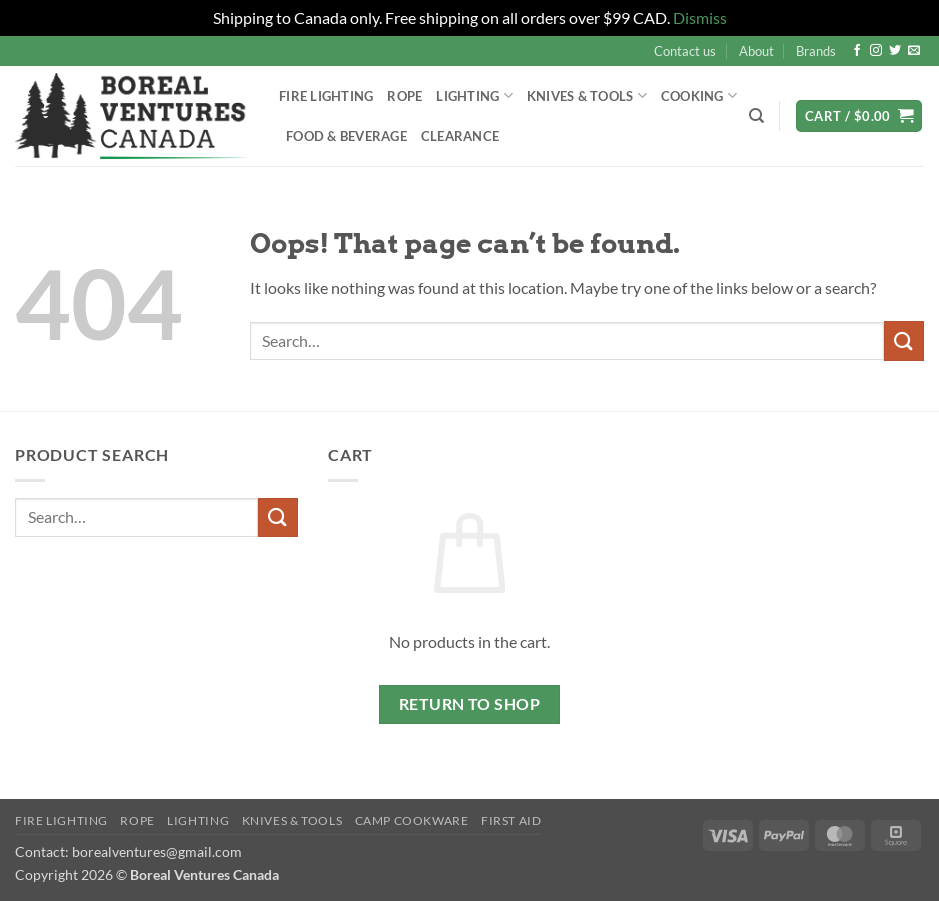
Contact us (685, 51)
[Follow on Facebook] (857, 51)
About (756, 51)
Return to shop (470, 704)
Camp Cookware (412, 820)
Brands (816, 51)
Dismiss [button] (700, 17)
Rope (404, 96)
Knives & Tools (587, 95)
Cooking (699, 95)
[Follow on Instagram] (876, 51)
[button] (859, 116)
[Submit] (904, 340)
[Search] (756, 116)
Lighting (474, 95)
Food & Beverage (346, 136)
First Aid (511, 820)
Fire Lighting (326, 96)
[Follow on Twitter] (895, 51)
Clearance (460, 136)
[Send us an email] (914, 51)
